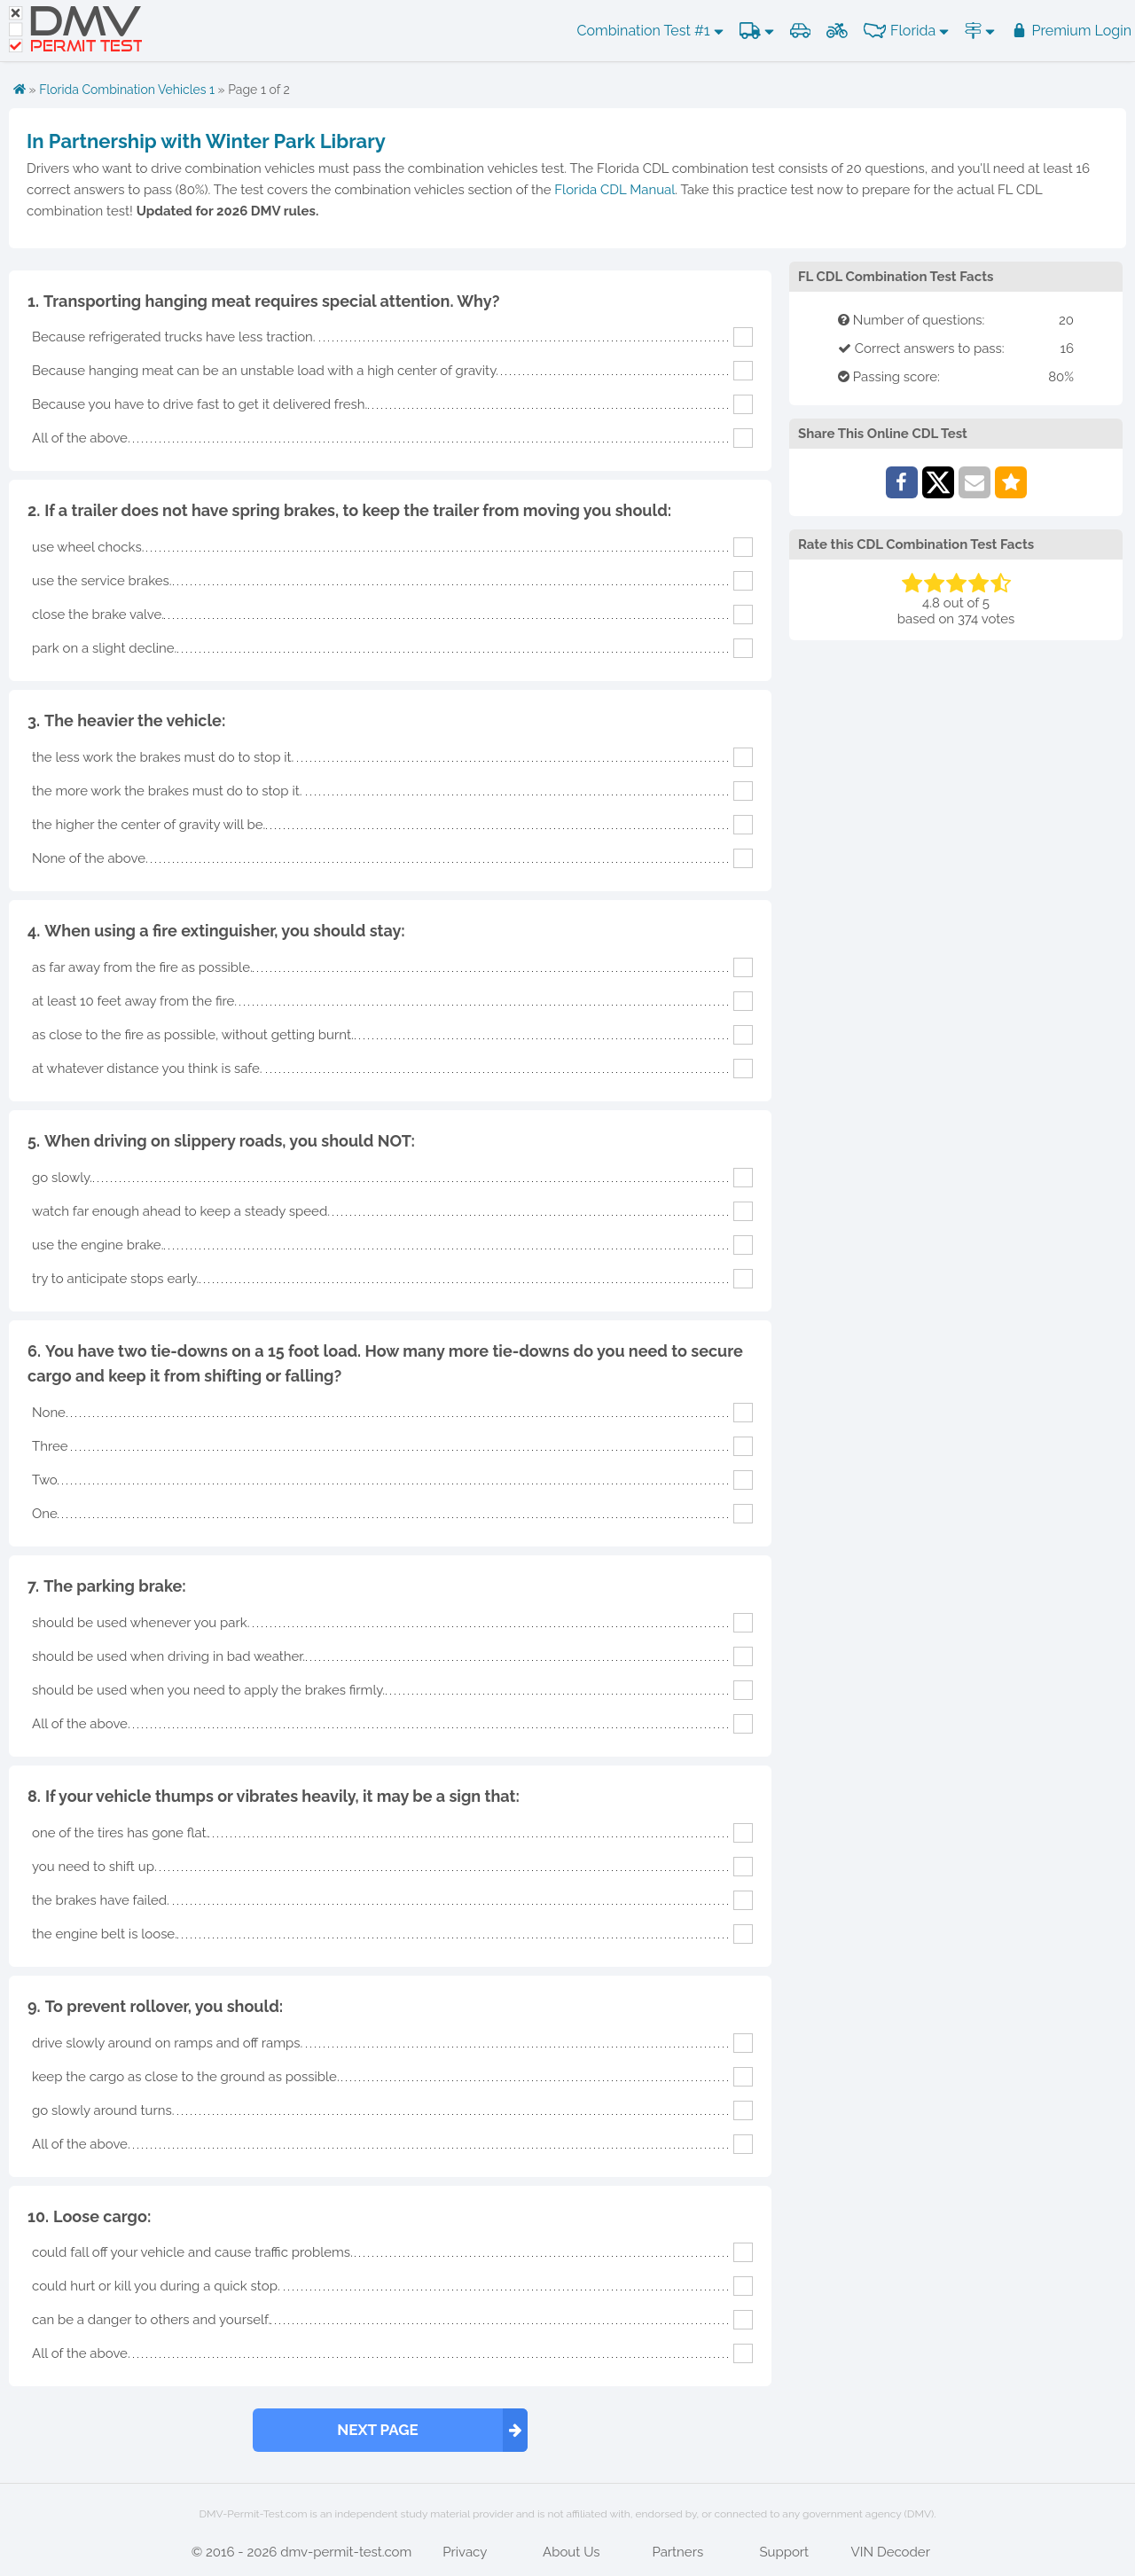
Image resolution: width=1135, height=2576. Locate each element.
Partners (677, 2552)
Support (784, 2552)
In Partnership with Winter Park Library (206, 141)
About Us (571, 2552)
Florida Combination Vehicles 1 (127, 89)
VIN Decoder (890, 2552)
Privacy (464, 2552)
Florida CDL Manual (614, 190)
